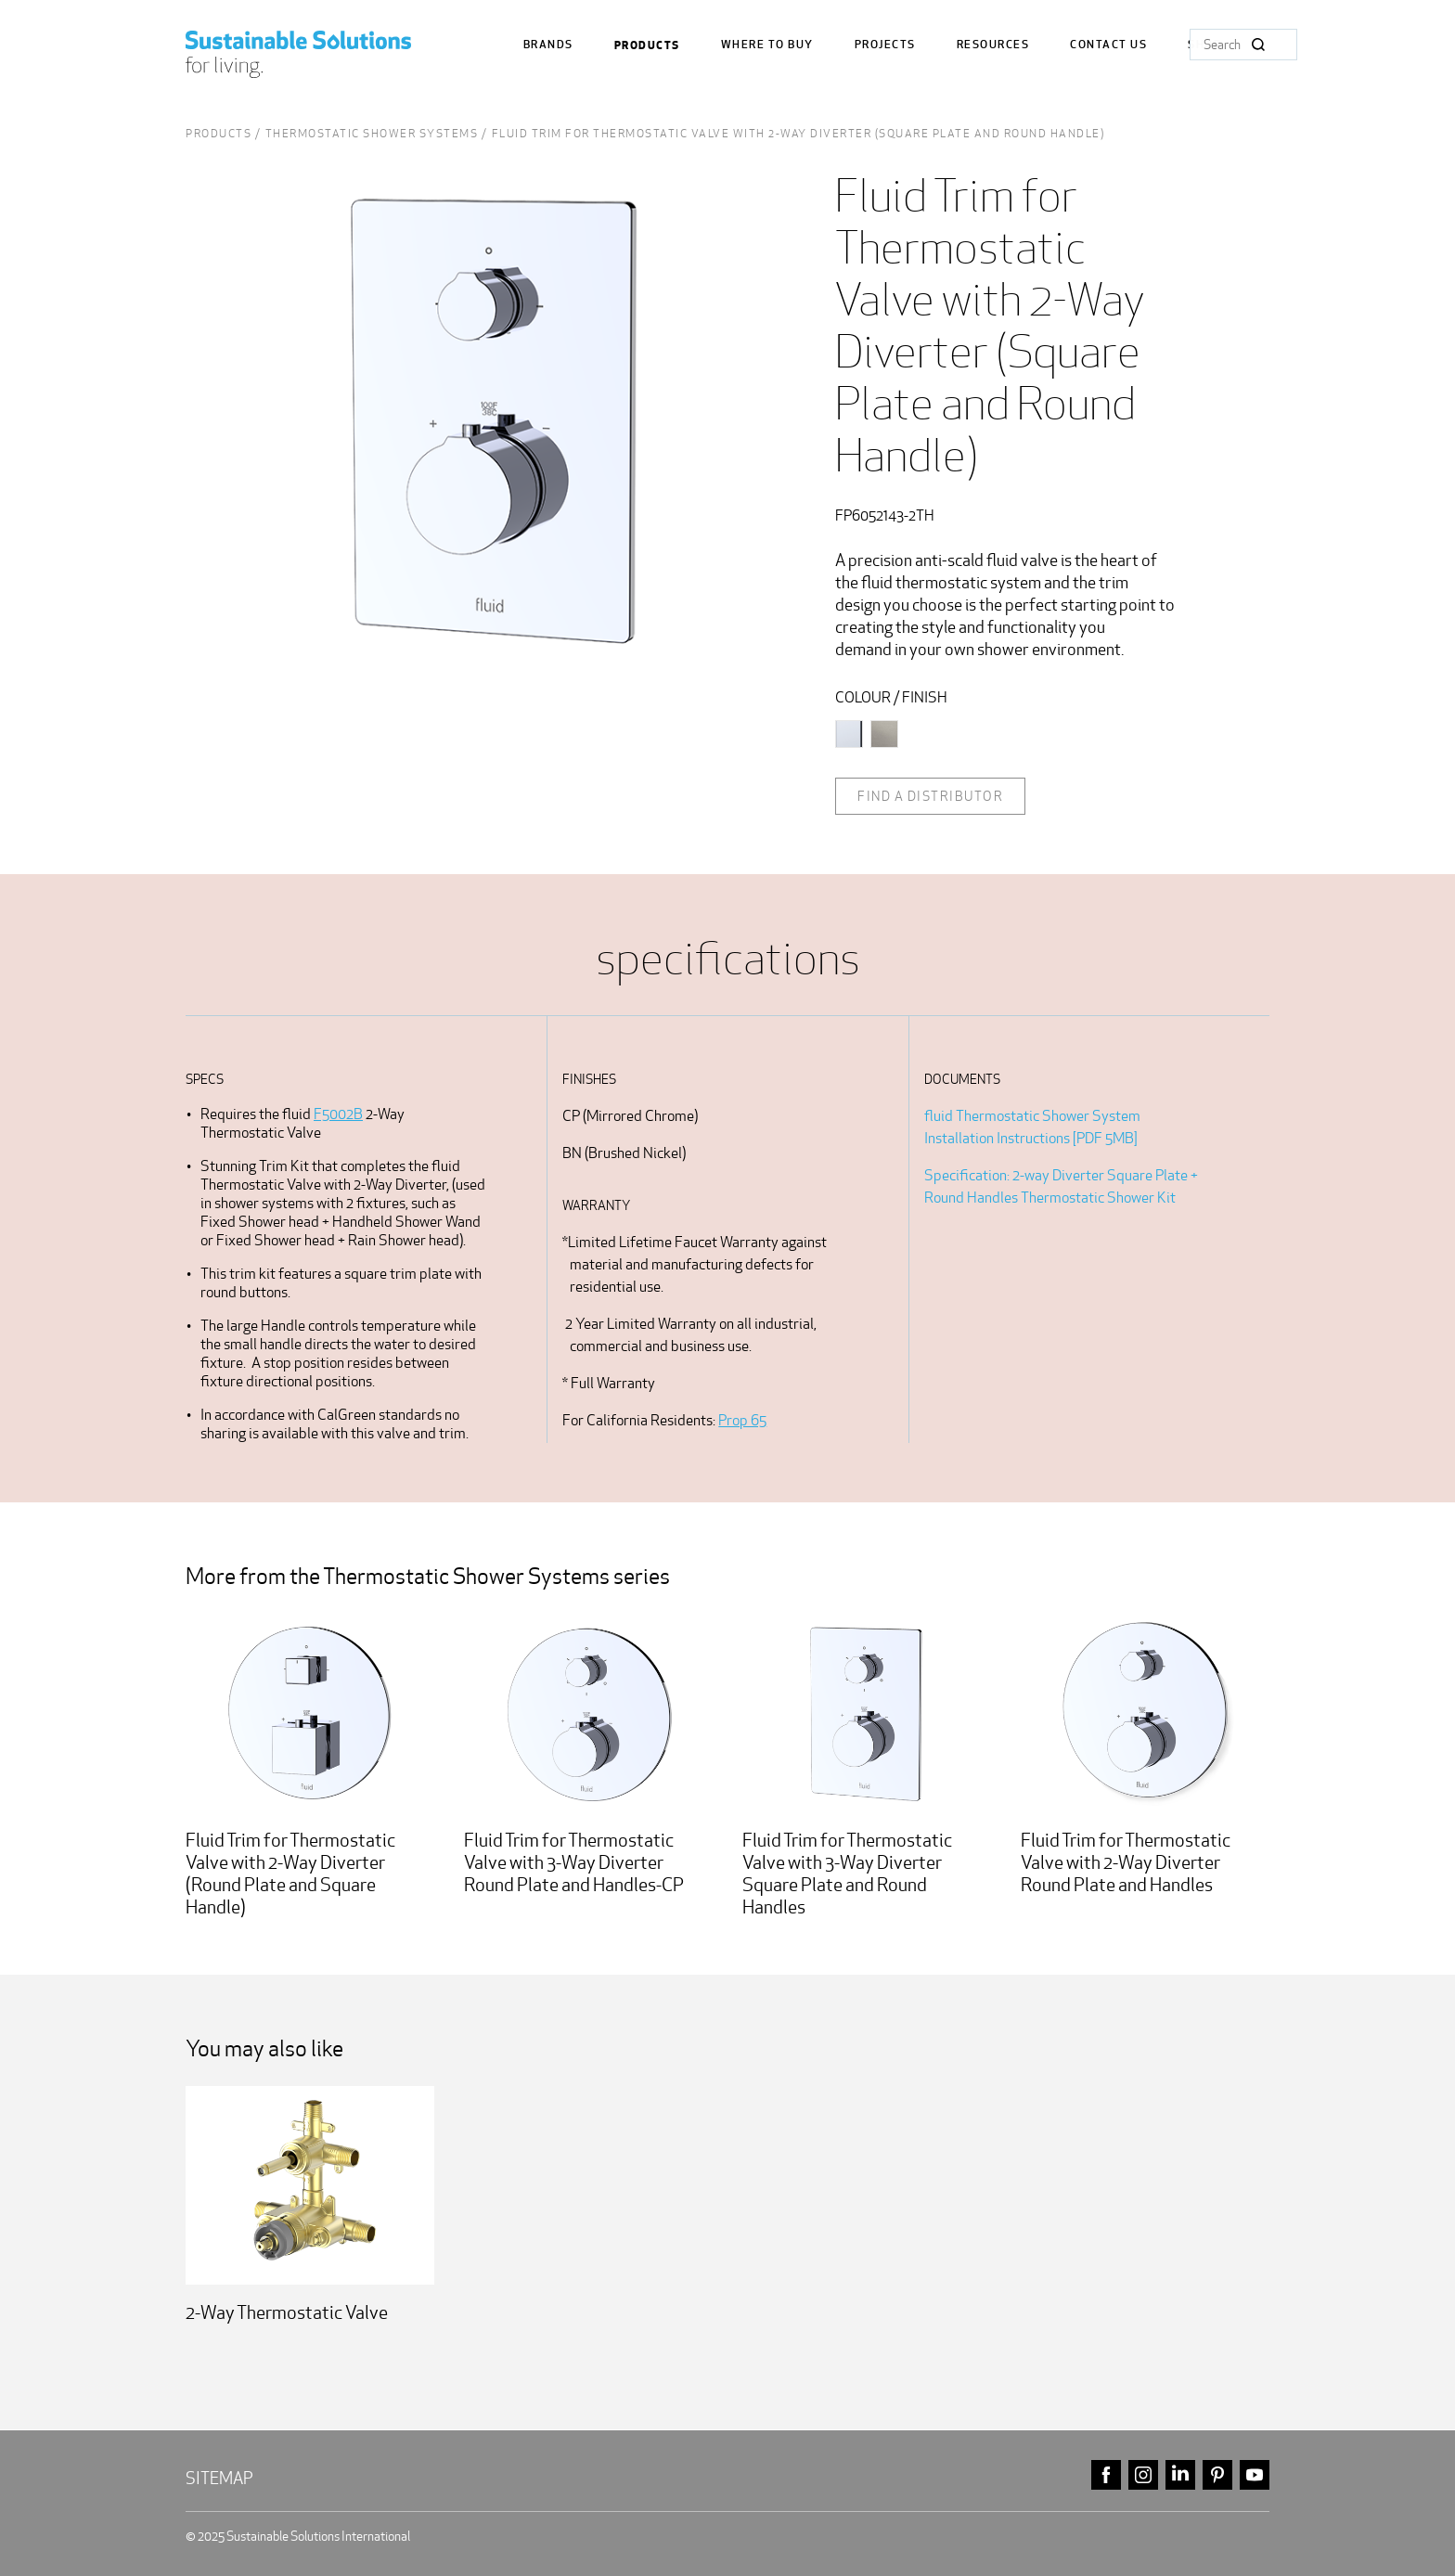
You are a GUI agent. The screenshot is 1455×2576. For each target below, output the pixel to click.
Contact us (1108, 45)
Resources (993, 45)
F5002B (338, 1114)
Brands (548, 45)
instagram (1143, 2475)
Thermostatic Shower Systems (372, 133)
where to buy (767, 45)
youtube (1254, 2475)
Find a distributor (930, 796)
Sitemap (219, 2478)
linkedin (1180, 2475)
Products (647, 45)
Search (1258, 44)
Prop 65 (742, 1420)
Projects (885, 45)
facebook (1106, 2475)
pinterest (1217, 2475)
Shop (1204, 45)
